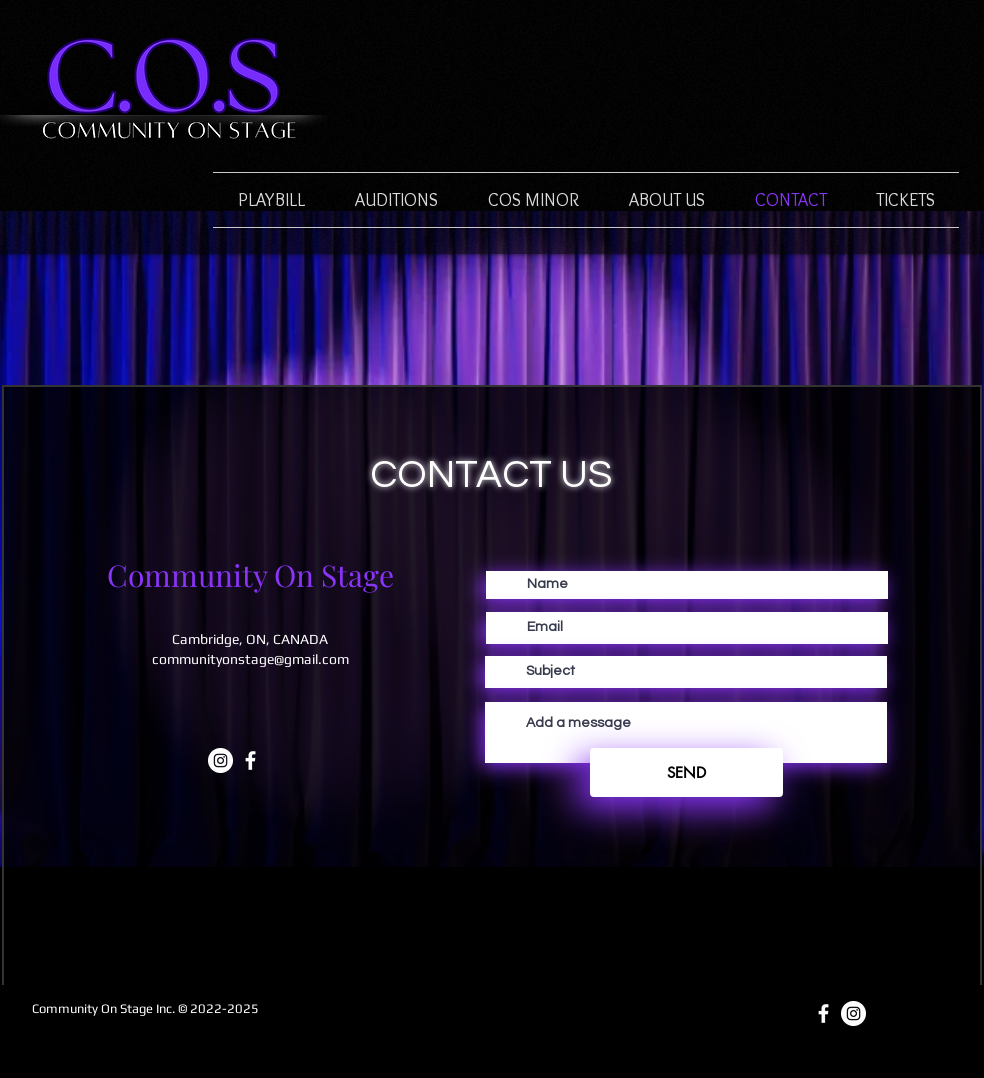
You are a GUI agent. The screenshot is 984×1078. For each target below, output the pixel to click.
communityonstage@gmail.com (250, 659)
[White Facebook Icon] (250, 760)
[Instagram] (220, 760)
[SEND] (686, 772)
